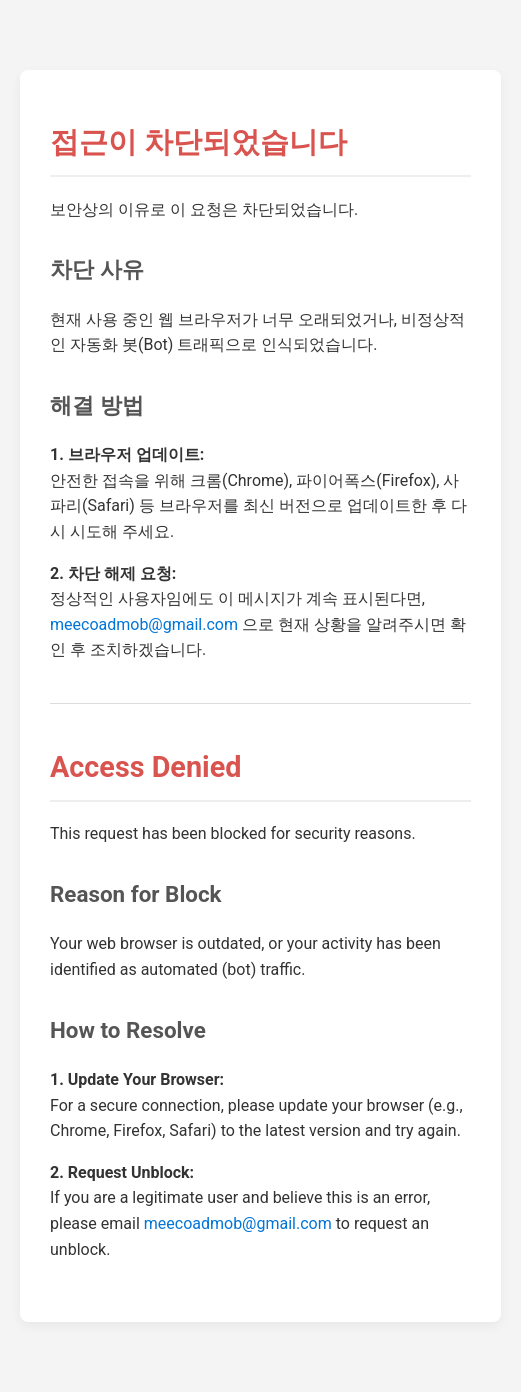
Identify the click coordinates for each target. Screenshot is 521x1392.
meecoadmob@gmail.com (144, 624)
